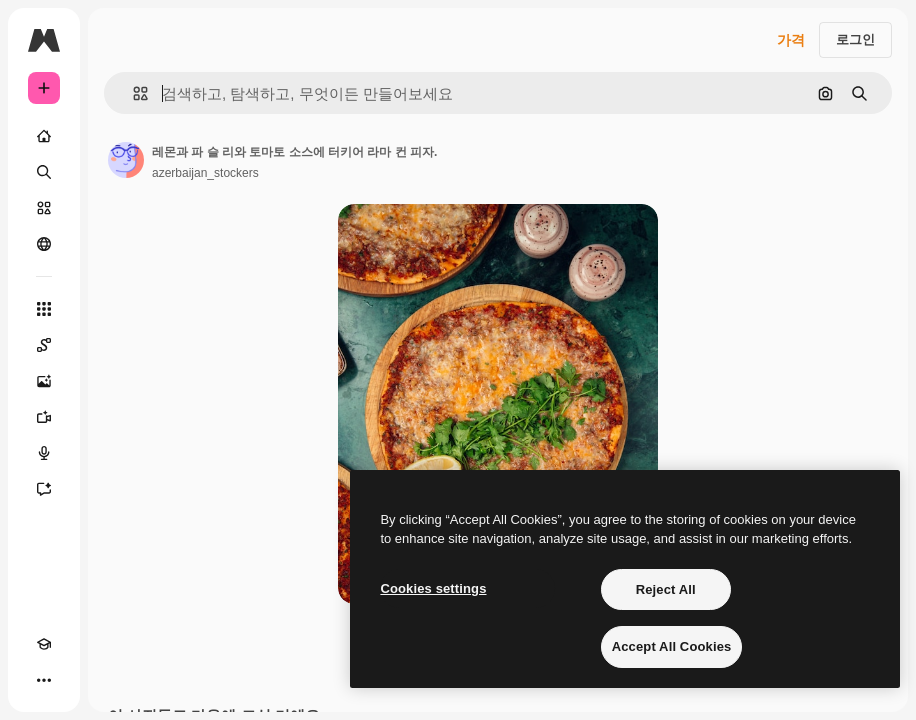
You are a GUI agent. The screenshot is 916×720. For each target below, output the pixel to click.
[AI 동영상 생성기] (44, 417)
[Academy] (44, 644)
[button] (132, 93)
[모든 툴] (44, 309)
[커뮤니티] (44, 244)
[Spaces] (44, 345)
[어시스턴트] (44, 489)
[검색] (44, 172)
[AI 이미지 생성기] (44, 381)
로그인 (855, 39)
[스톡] (44, 208)
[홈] (44, 136)
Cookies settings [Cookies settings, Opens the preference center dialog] (433, 588)
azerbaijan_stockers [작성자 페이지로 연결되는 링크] (205, 173)
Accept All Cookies (672, 646)
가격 (791, 40)
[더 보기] (44, 680)
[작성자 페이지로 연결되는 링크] (126, 160)
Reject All (666, 589)
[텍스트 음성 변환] (44, 453)
